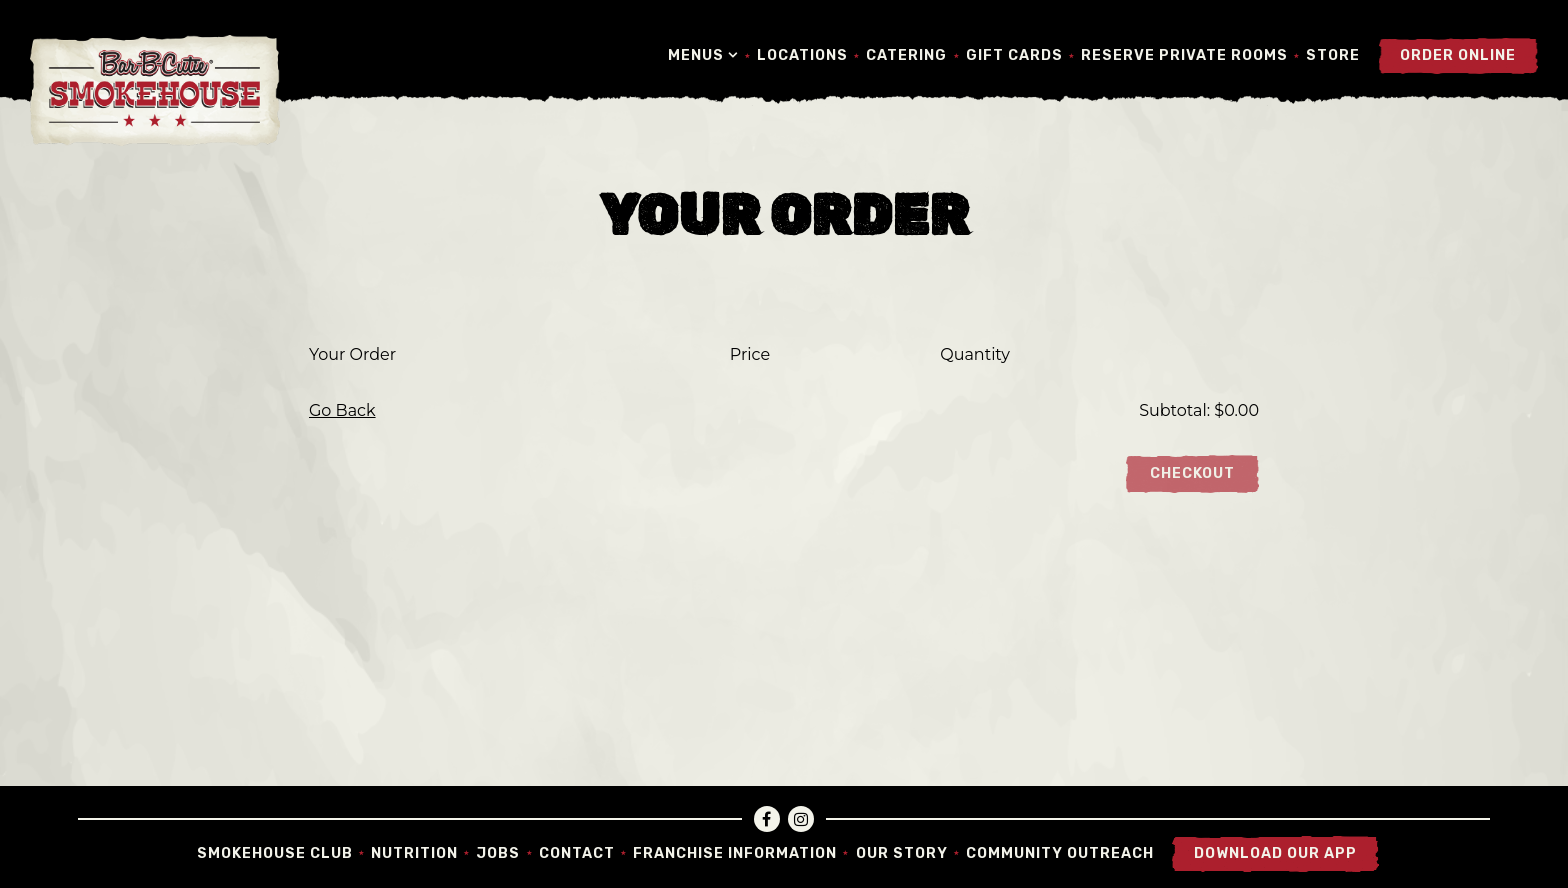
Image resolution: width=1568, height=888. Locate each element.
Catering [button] (906, 55)
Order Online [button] (1458, 55)
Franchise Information (735, 853)
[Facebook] (767, 819)
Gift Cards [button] (1014, 55)
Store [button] (1333, 55)
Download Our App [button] (1275, 853)
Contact (577, 853)
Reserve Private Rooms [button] (1184, 55)
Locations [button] (802, 55)
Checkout (1192, 473)
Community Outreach (1060, 853)
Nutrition (414, 853)
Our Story (902, 853)
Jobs (498, 853)
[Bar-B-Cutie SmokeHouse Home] (155, 90)
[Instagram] (801, 819)
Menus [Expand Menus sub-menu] (703, 55)
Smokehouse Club (275, 853)
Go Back (342, 410)
